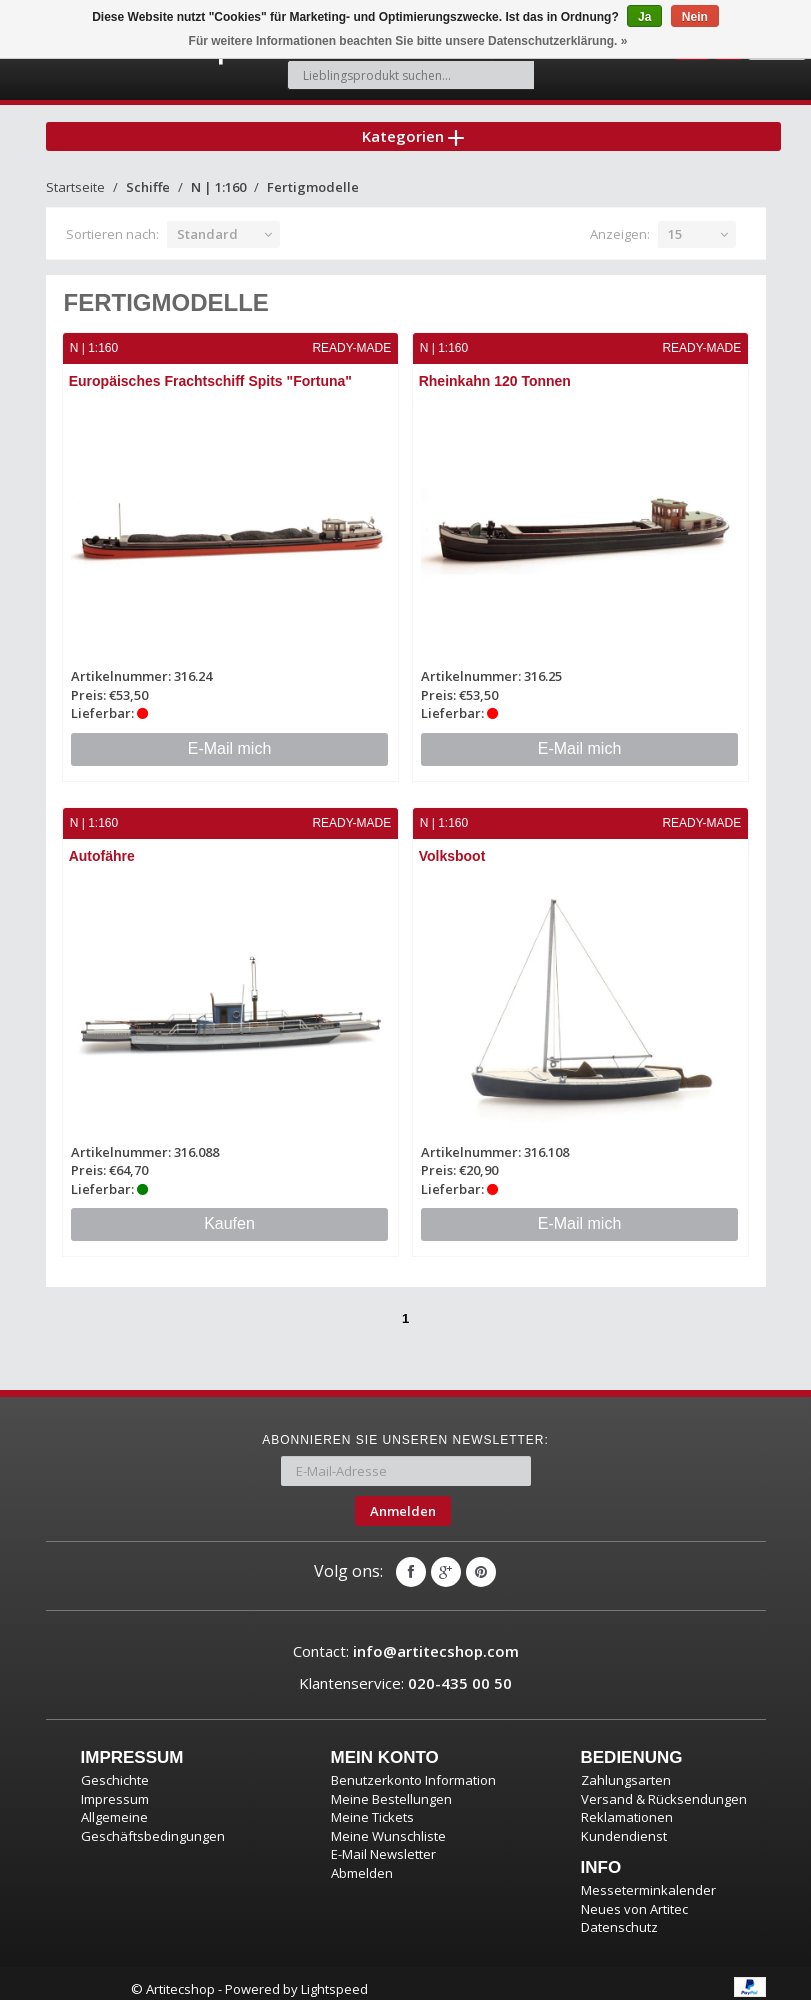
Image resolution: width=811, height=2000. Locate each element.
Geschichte (115, 1769)
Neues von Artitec (634, 1898)
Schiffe (148, 178)
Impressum (115, 1787)
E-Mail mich (230, 738)
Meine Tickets (372, 1806)
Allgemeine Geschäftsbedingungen (153, 1815)
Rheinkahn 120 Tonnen (496, 372)
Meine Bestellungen (391, 1787)
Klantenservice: (405, 1671)
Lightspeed (334, 1978)
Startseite (75, 178)
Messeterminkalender (648, 1879)
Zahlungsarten (626, 1769)
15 (675, 225)
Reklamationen (627, 1806)
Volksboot (453, 846)
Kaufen (229, 1212)
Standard (207, 225)
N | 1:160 (218, 178)
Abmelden (362, 1862)
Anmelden (403, 1500)
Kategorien (413, 124)
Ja (644, 17)
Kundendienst (624, 1825)
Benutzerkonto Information (413, 1769)
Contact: (406, 1640)
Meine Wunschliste (388, 1825)
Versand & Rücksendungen (664, 1787)
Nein (695, 17)
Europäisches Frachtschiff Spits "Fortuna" (211, 372)
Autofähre (103, 846)
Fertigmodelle (313, 178)
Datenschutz (619, 1916)
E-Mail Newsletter (383, 1843)
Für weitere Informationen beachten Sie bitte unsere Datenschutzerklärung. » (408, 41)
